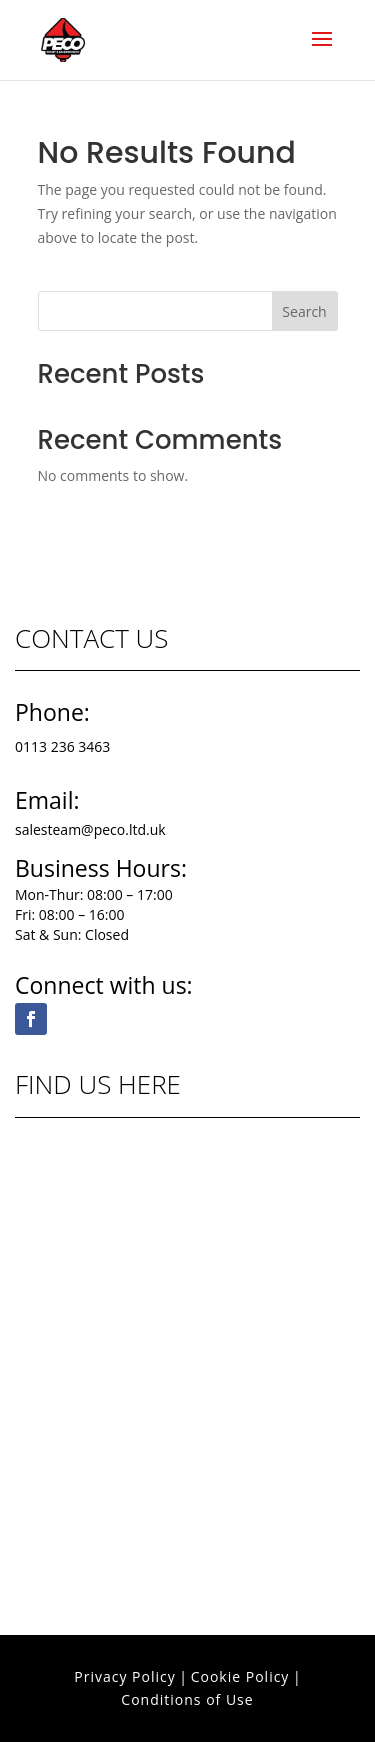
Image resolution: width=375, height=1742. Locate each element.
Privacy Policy (124, 1676)
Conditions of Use (187, 1699)
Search (304, 311)
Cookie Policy (240, 1676)
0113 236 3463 (62, 746)
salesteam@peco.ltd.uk (90, 829)
